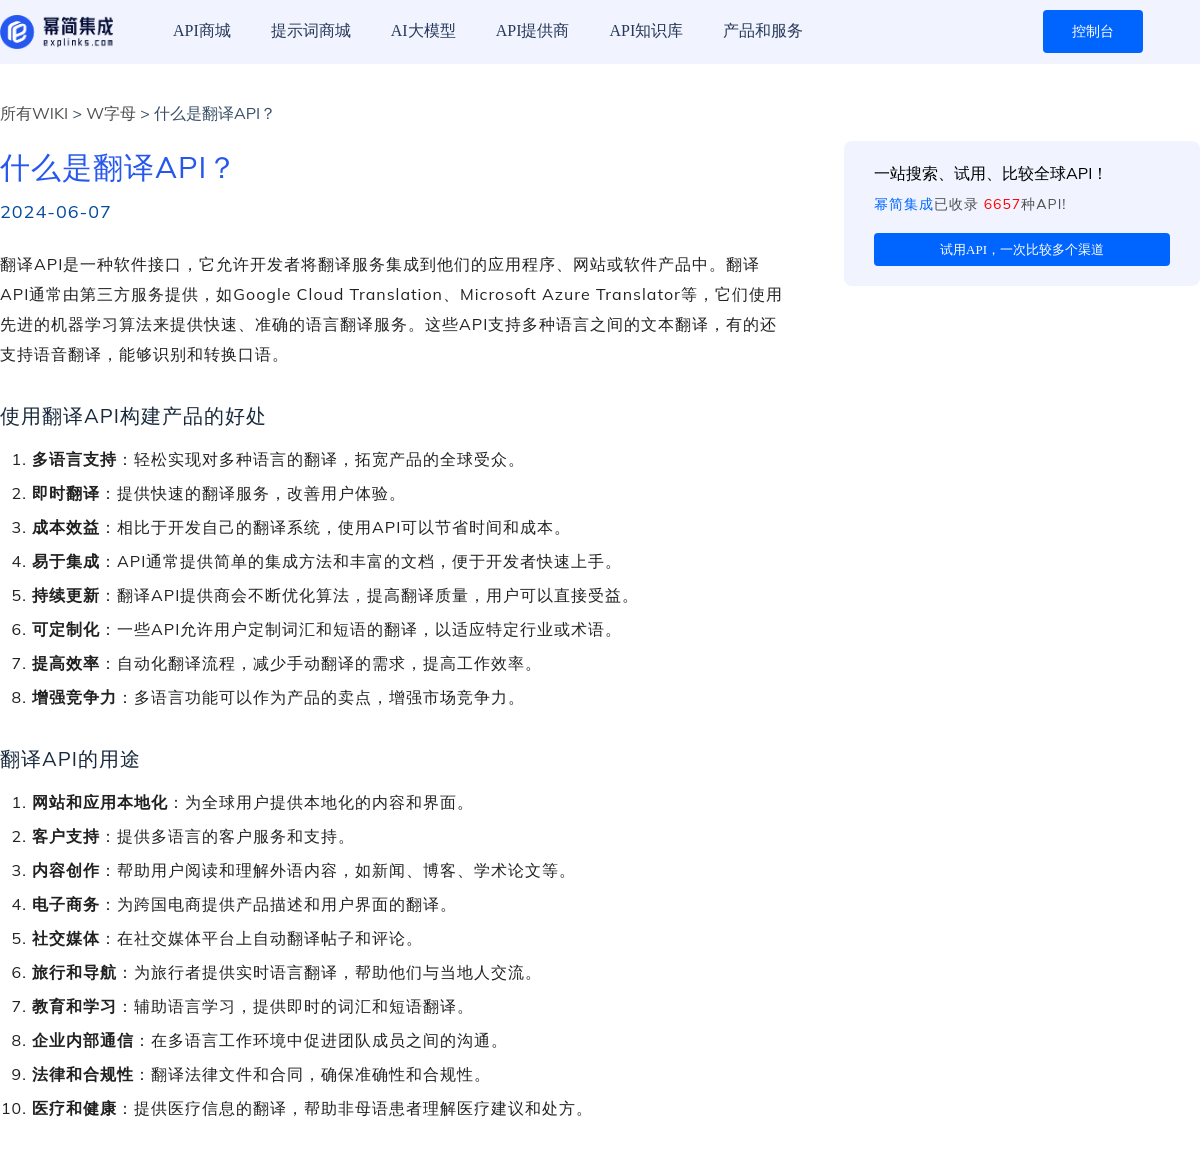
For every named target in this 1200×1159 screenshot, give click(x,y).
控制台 (1093, 31)
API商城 (202, 30)
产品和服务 (763, 30)
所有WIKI (34, 113)
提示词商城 (311, 30)
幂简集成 (904, 204)
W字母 (111, 113)
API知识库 (646, 30)
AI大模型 (423, 30)
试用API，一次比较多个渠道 (1022, 249)
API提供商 (533, 30)
